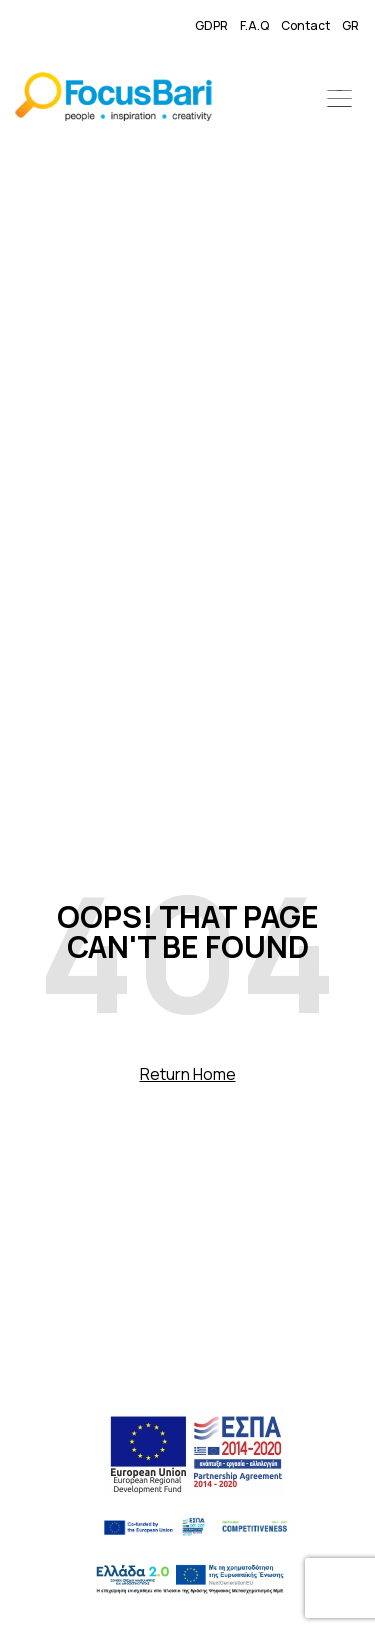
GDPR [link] (211, 25)
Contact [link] (305, 25)
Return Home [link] (188, 1074)
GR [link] (350, 25)
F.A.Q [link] (254, 25)
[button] (340, 100)
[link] (113, 100)
